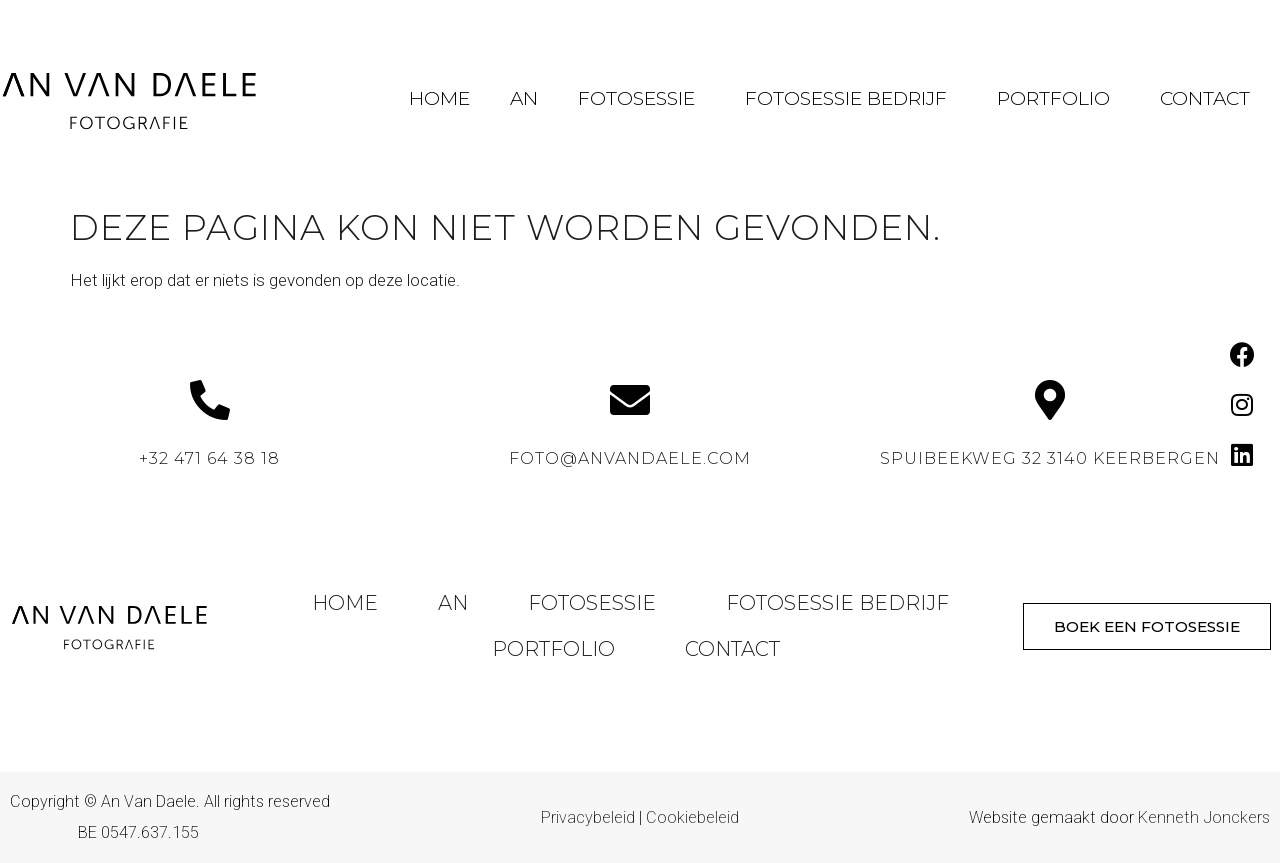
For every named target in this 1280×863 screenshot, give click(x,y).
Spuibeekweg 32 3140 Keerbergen (1050, 458)
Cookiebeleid (692, 817)
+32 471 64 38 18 (209, 458)
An (524, 98)
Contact (1205, 98)
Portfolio (1058, 98)
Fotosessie (641, 98)
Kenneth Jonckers (1204, 817)
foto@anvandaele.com (630, 458)
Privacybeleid (588, 817)
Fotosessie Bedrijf (851, 98)
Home (439, 98)
